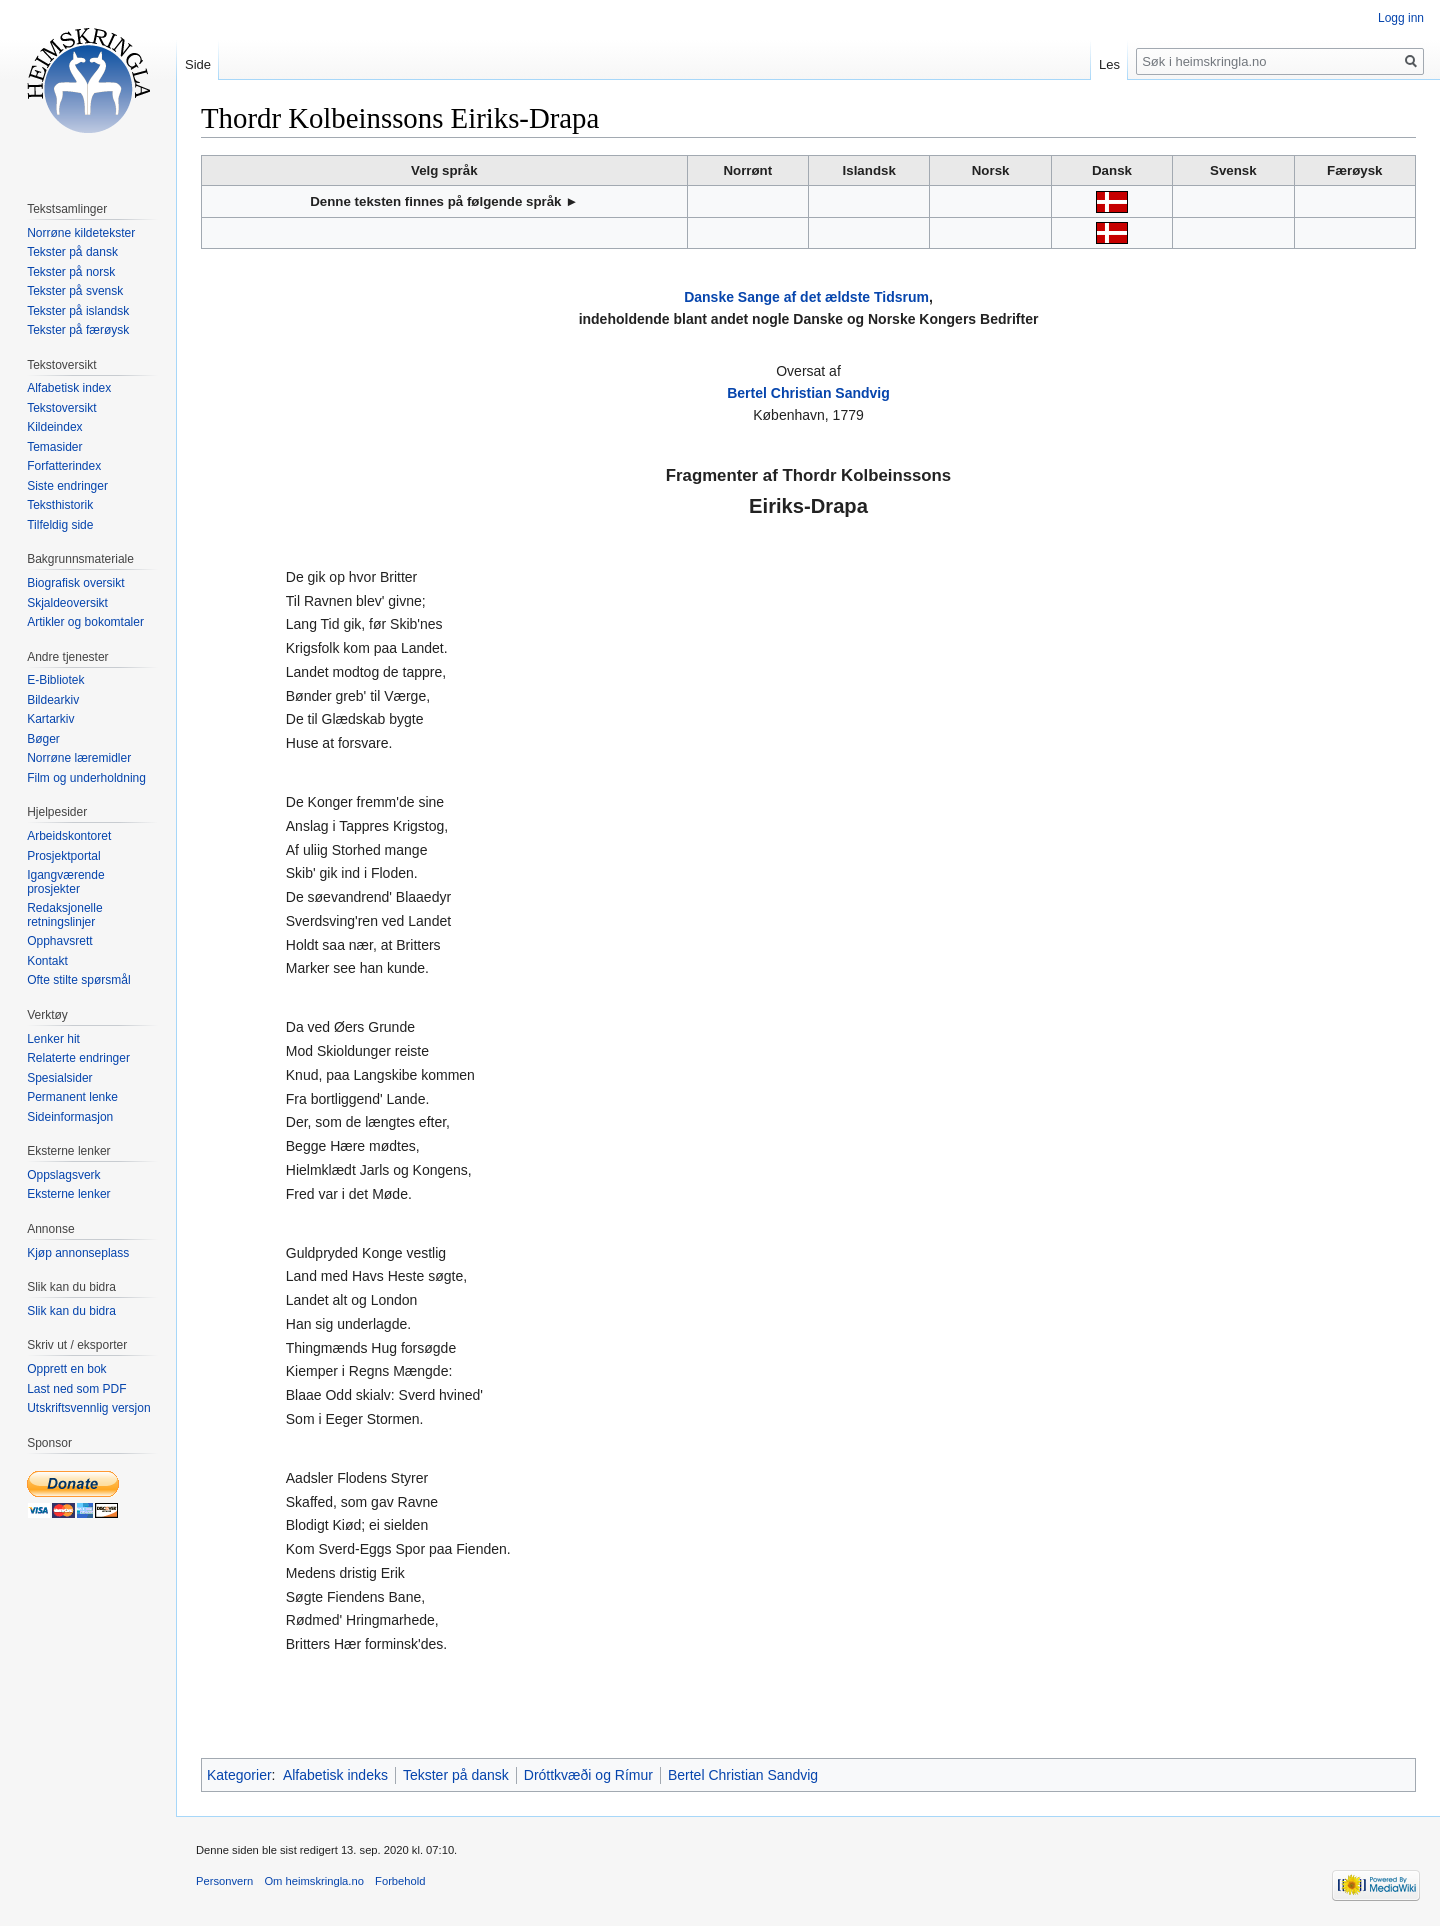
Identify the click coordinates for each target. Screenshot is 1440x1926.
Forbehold (400, 1881)
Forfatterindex (64, 466)
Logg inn (1401, 18)
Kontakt (47, 961)
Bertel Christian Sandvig (808, 393)
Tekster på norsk (71, 272)
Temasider (54, 447)
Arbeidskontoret (69, 836)
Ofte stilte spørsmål (78, 980)
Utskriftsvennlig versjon (88, 1408)
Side (198, 64)
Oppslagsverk (63, 1175)
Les (1109, 64)
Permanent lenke (72, 1097)
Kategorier (239, 1775)
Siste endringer (67, 486)
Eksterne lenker (68, 1194)
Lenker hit (53, 1039)
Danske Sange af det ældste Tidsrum (806, 297)
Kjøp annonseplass (78, 1253)
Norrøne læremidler (79, 758)
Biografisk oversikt (75, 583)
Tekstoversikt (61, 408)
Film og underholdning (86, 778)
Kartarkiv (50, 719)
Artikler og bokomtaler (85, 622)
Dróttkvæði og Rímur (588, 1775)
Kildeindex (54, 427)
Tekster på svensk (75, 291)
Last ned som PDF (76, 1389)
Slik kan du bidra (71, 1311)
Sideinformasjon (70, 1117)
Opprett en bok (66, 1369)
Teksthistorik (60, 505)
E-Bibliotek (55, 680)
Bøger (43, 739)
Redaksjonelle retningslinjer (64, 915)
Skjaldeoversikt (67, 603)
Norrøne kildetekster (81, 233)
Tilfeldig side (60, 525)
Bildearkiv (53, 700)
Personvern (224, 1881)
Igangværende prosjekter (65, 882)
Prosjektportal (63, 856)
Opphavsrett (59, 941)
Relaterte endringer (78, 1058)
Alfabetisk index (69, 388)
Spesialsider (59, 1078)
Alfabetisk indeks (335, 1775)
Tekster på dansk (456, 1775)
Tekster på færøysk (78, 330)
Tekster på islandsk (78, 311)
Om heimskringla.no (313, 1881)
